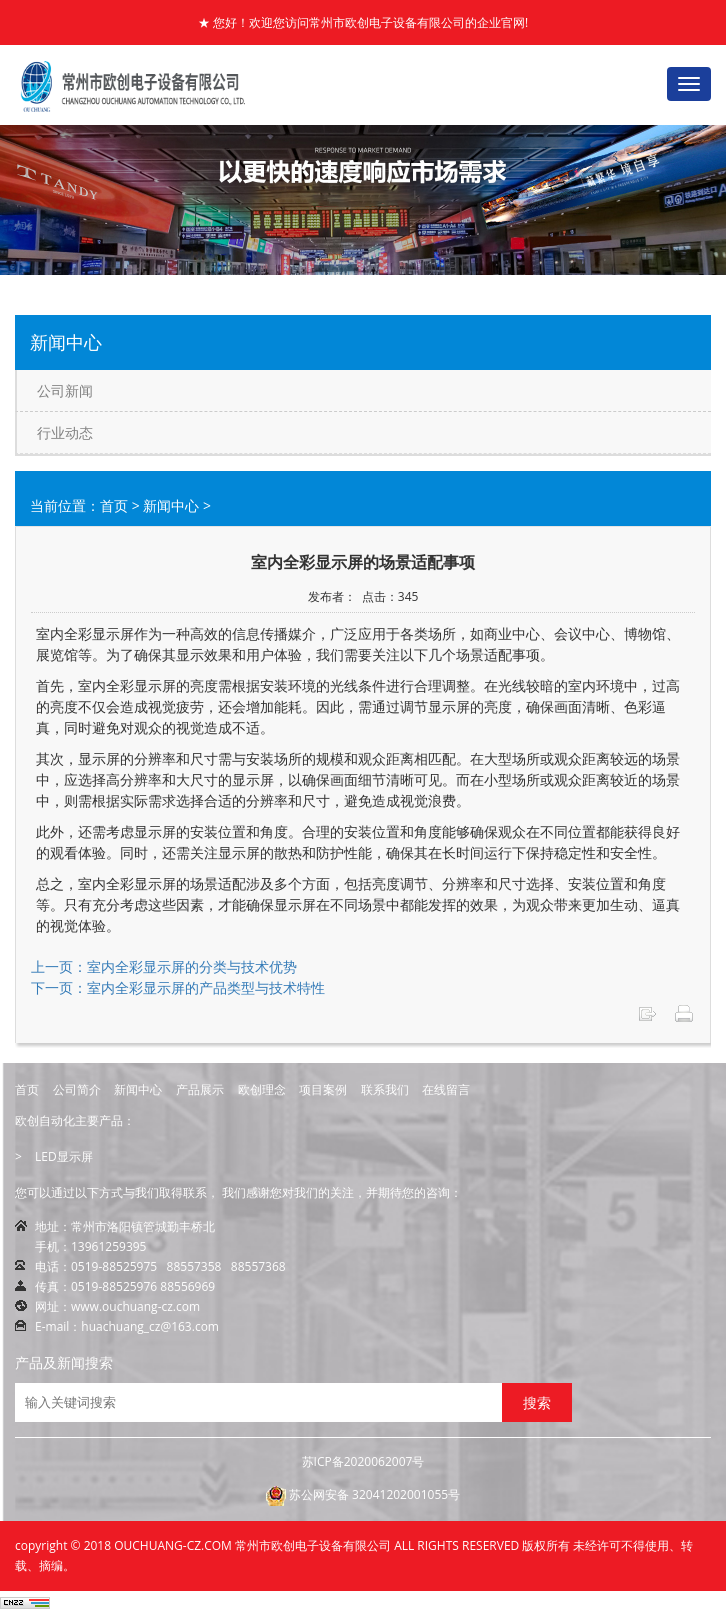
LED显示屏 (64, 1156)
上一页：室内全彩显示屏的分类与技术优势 (164, 966)
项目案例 (323, 1089)
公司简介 (77, 1089)
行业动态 (65, 432)
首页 (114, 505)
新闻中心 (171, 505)
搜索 (537, 1402)
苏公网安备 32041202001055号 (363, 1496)
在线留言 (446, 1089)
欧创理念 (262, 1089)
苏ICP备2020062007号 (363, 1461)
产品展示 (200, 1089)
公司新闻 (65, 390)
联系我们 (385, 1089)
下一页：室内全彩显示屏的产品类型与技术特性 (178, 987)
